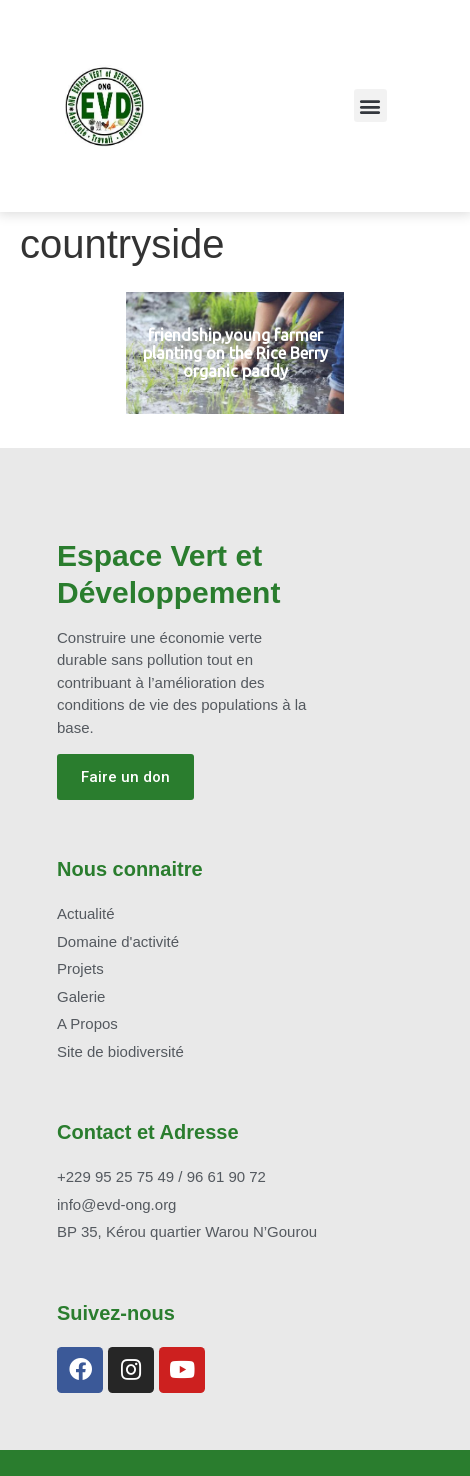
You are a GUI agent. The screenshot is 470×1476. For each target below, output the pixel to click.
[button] (370, 105)
